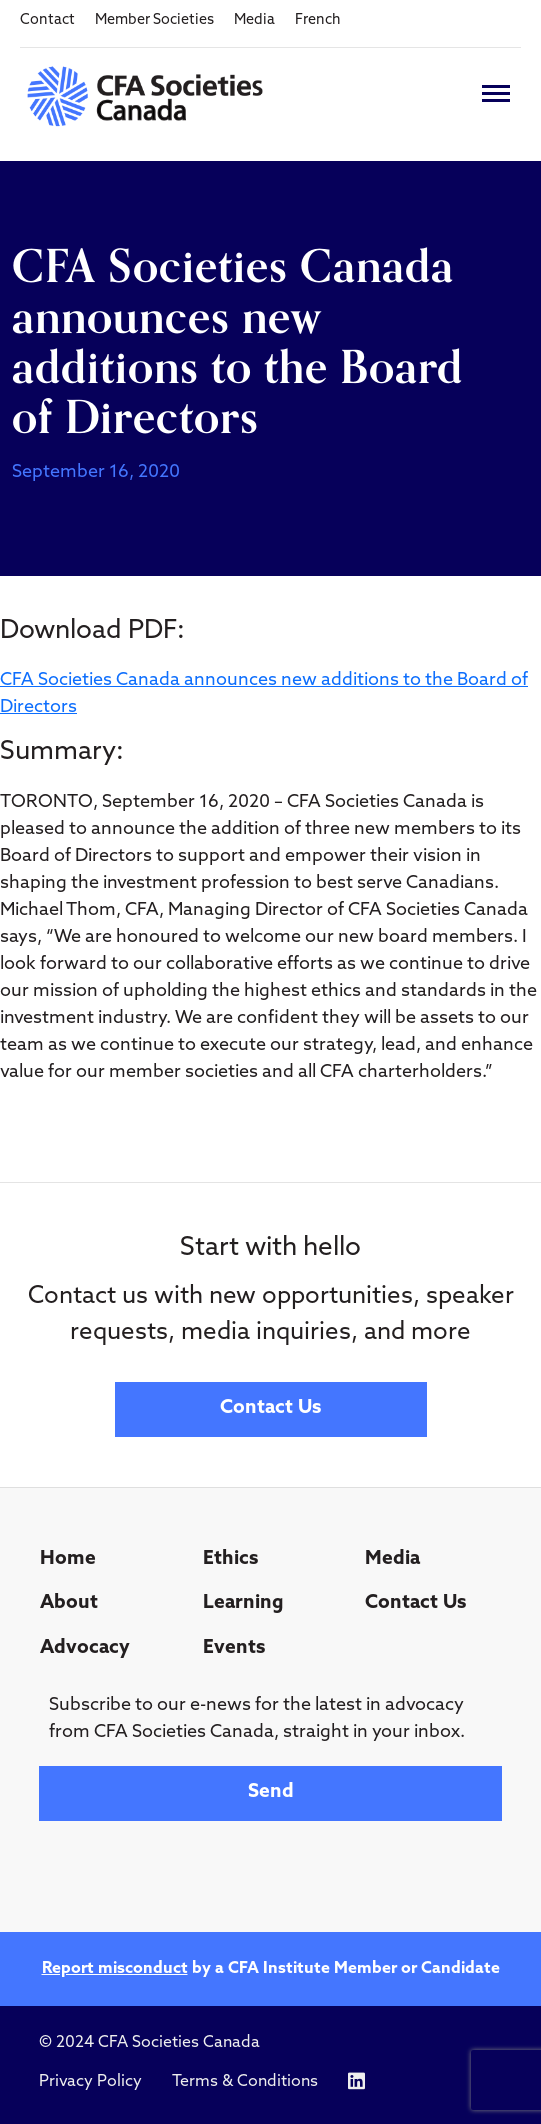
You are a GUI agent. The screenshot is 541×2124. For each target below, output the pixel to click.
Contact (47, 20)
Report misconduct (115, 1969)
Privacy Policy (90, 2082)
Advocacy (85, 1648)
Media (254, 20)
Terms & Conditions (245, 2082)
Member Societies (154, 20)
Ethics (230, 1559)
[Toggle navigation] (496, 93)
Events (234, 1648)
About (69, 1603)
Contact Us (270, 1408)
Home (68, 1559)
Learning (243, 1603)
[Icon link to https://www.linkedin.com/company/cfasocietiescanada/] (356, 2081)
